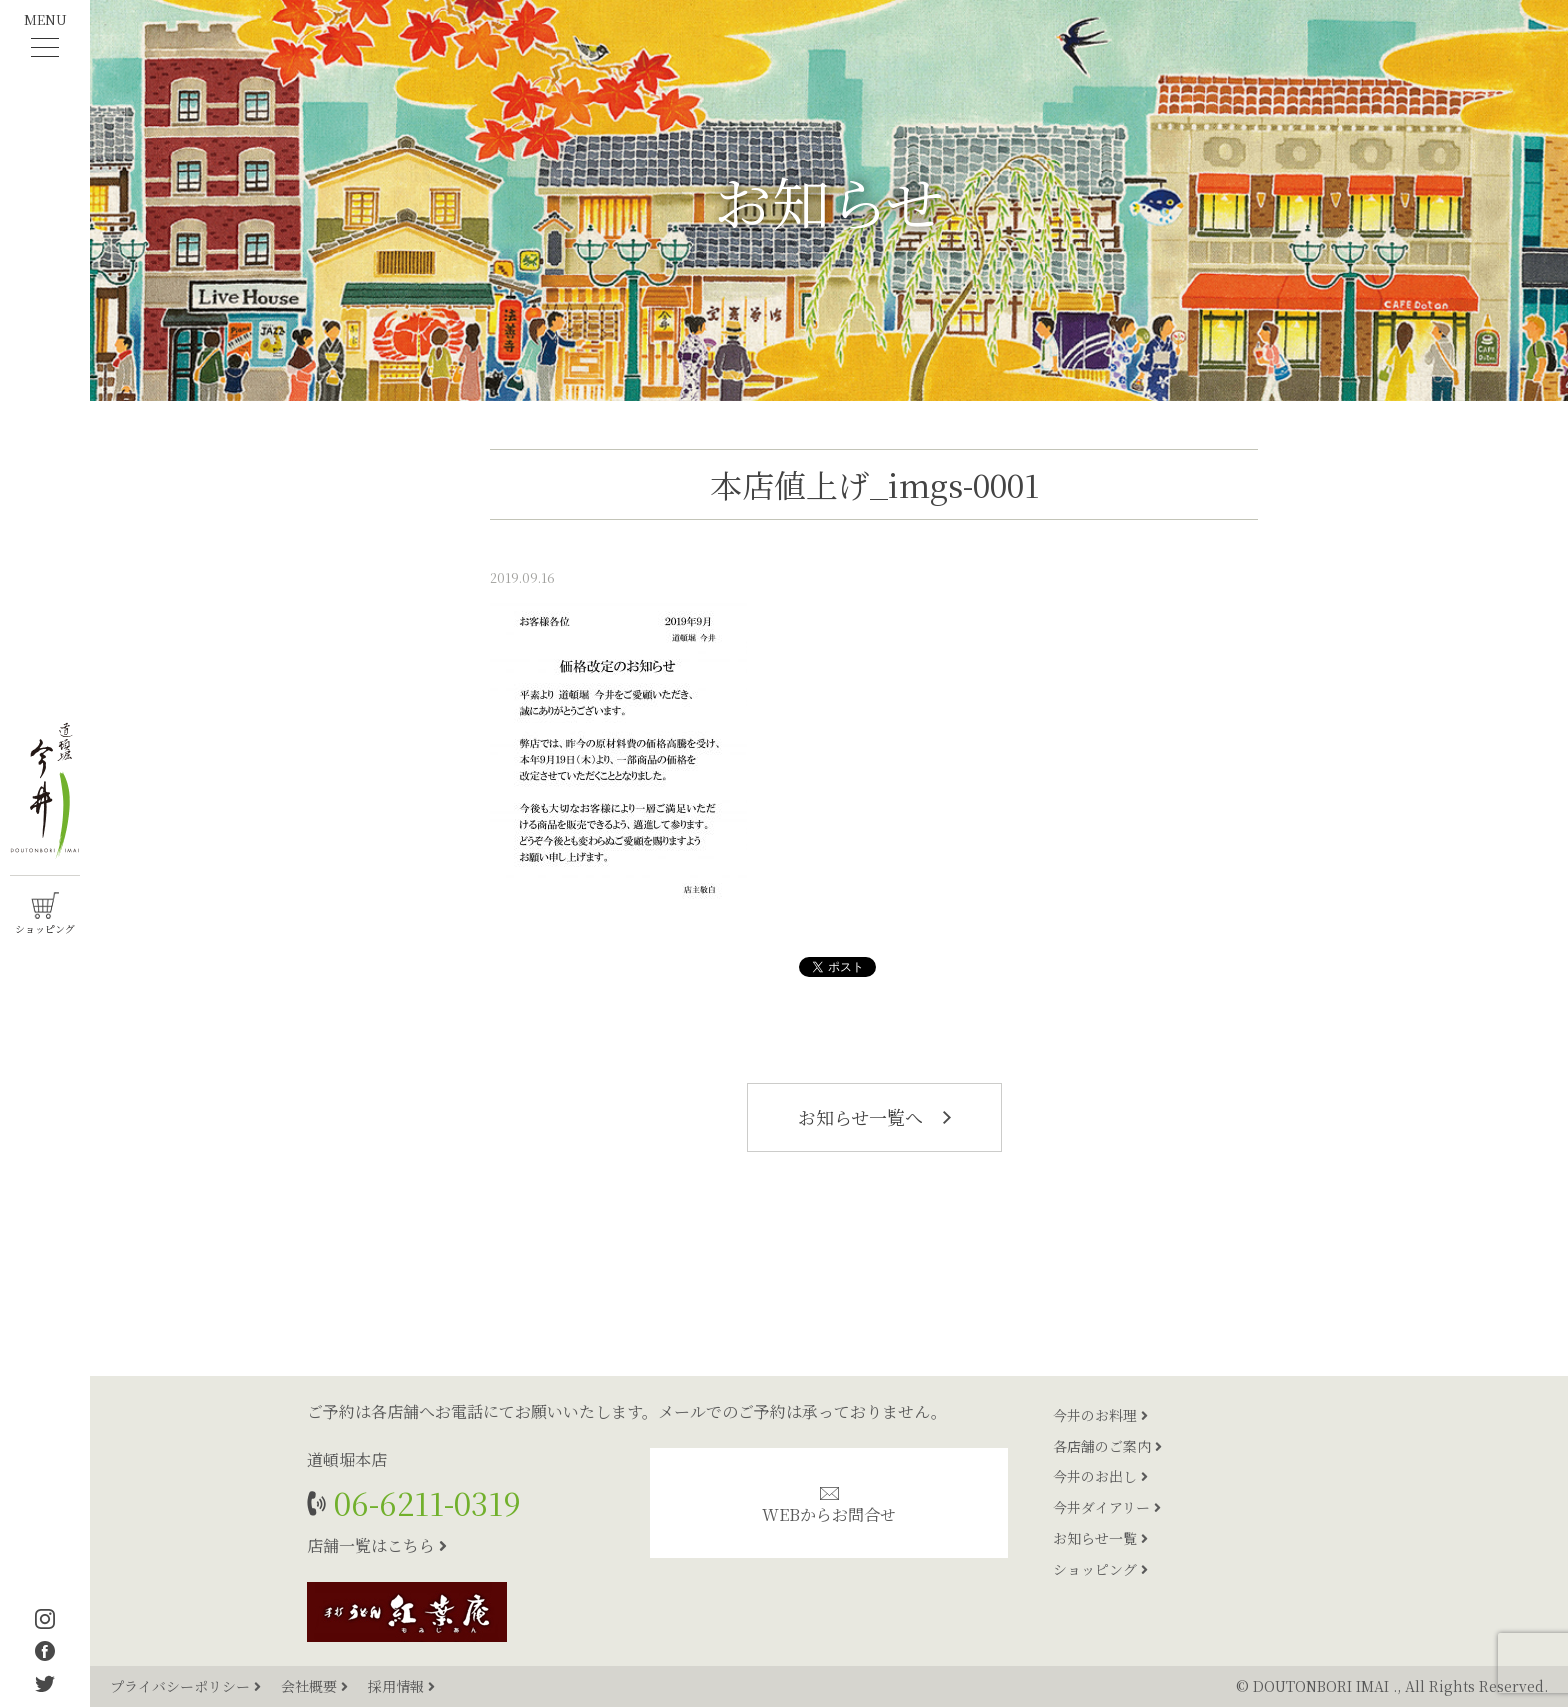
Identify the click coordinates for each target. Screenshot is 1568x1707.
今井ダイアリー (1107, 1507)
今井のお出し (1100, 1476)
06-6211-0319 (423, 1502)
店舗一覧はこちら (377, 1545)
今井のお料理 (1100, 1415)
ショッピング (1100, 1569)
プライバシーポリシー (187, 1686)
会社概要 (316, 1686)
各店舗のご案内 (1107, 1446)
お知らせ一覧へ (874, 1117)
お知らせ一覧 (1100, 1538)
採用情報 (401, 1686)
